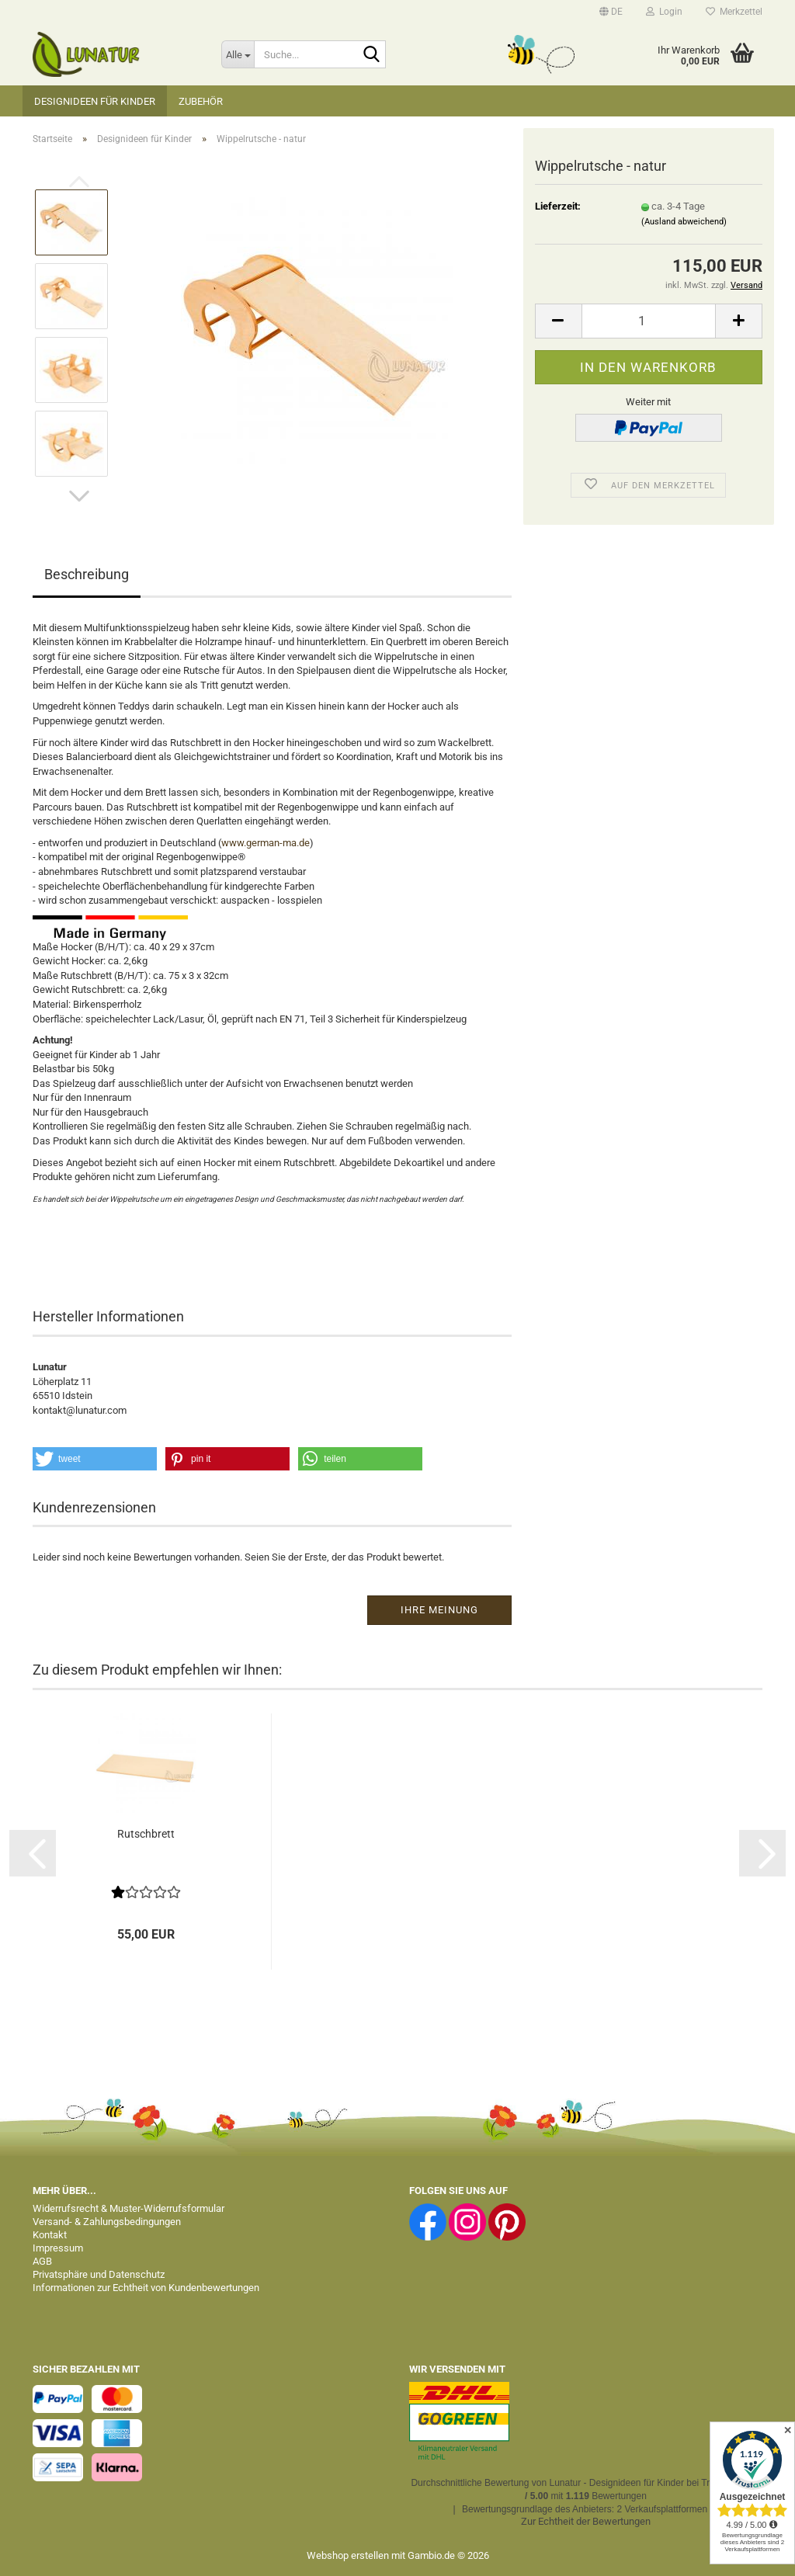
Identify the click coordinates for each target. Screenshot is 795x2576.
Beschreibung (86, 574)
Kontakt (50, 2235)
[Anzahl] (648, 321)
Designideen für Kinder (94, 101)
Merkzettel (734, 11)
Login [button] (664, 11)
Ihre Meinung (439, 1610)
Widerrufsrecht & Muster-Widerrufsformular (128, 2208)
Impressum (58, 2248)
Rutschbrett (146, 1834)
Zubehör (201, 101)
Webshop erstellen (348, 2555)
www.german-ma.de (265, 843)
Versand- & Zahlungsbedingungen (107, 2222)
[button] (611, 11)
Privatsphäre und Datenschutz (99, 2274)
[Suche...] (237, 54)
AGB (42, 2261)
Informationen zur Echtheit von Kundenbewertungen (146, 2288)
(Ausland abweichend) (684, 222)
